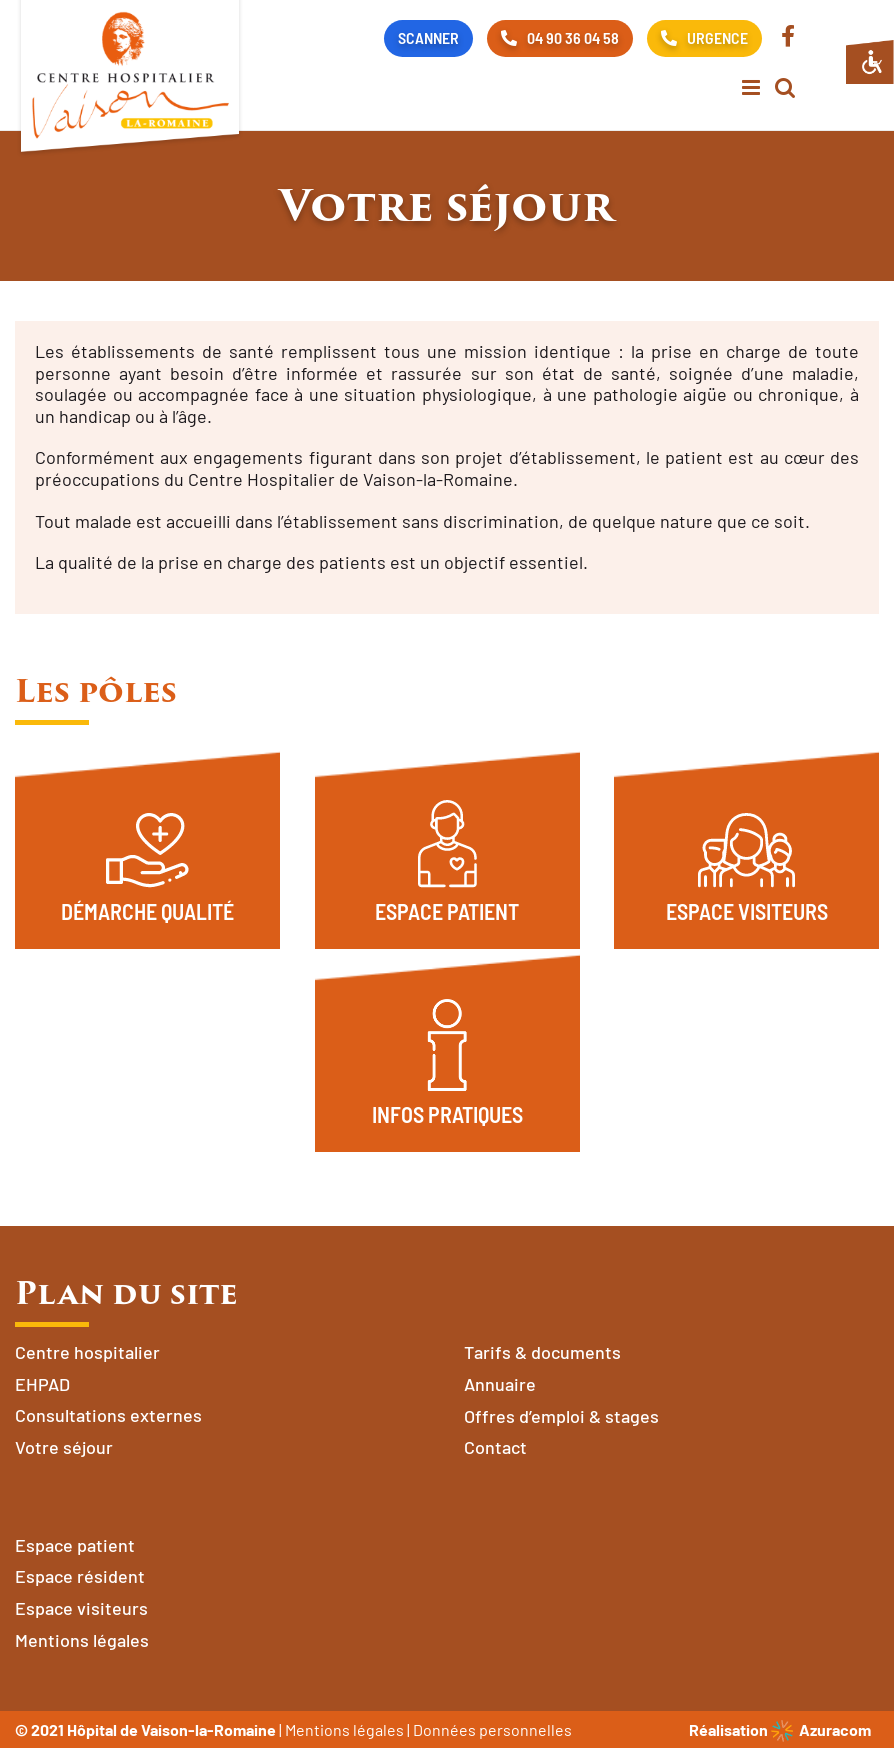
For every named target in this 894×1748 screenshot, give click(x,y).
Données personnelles (492, 1729)
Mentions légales (344, 1729)
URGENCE (704, 37)
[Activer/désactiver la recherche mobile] (785, 87)
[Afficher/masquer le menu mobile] (752, 87)
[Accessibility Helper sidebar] (870, 62)
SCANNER (428, 37)
